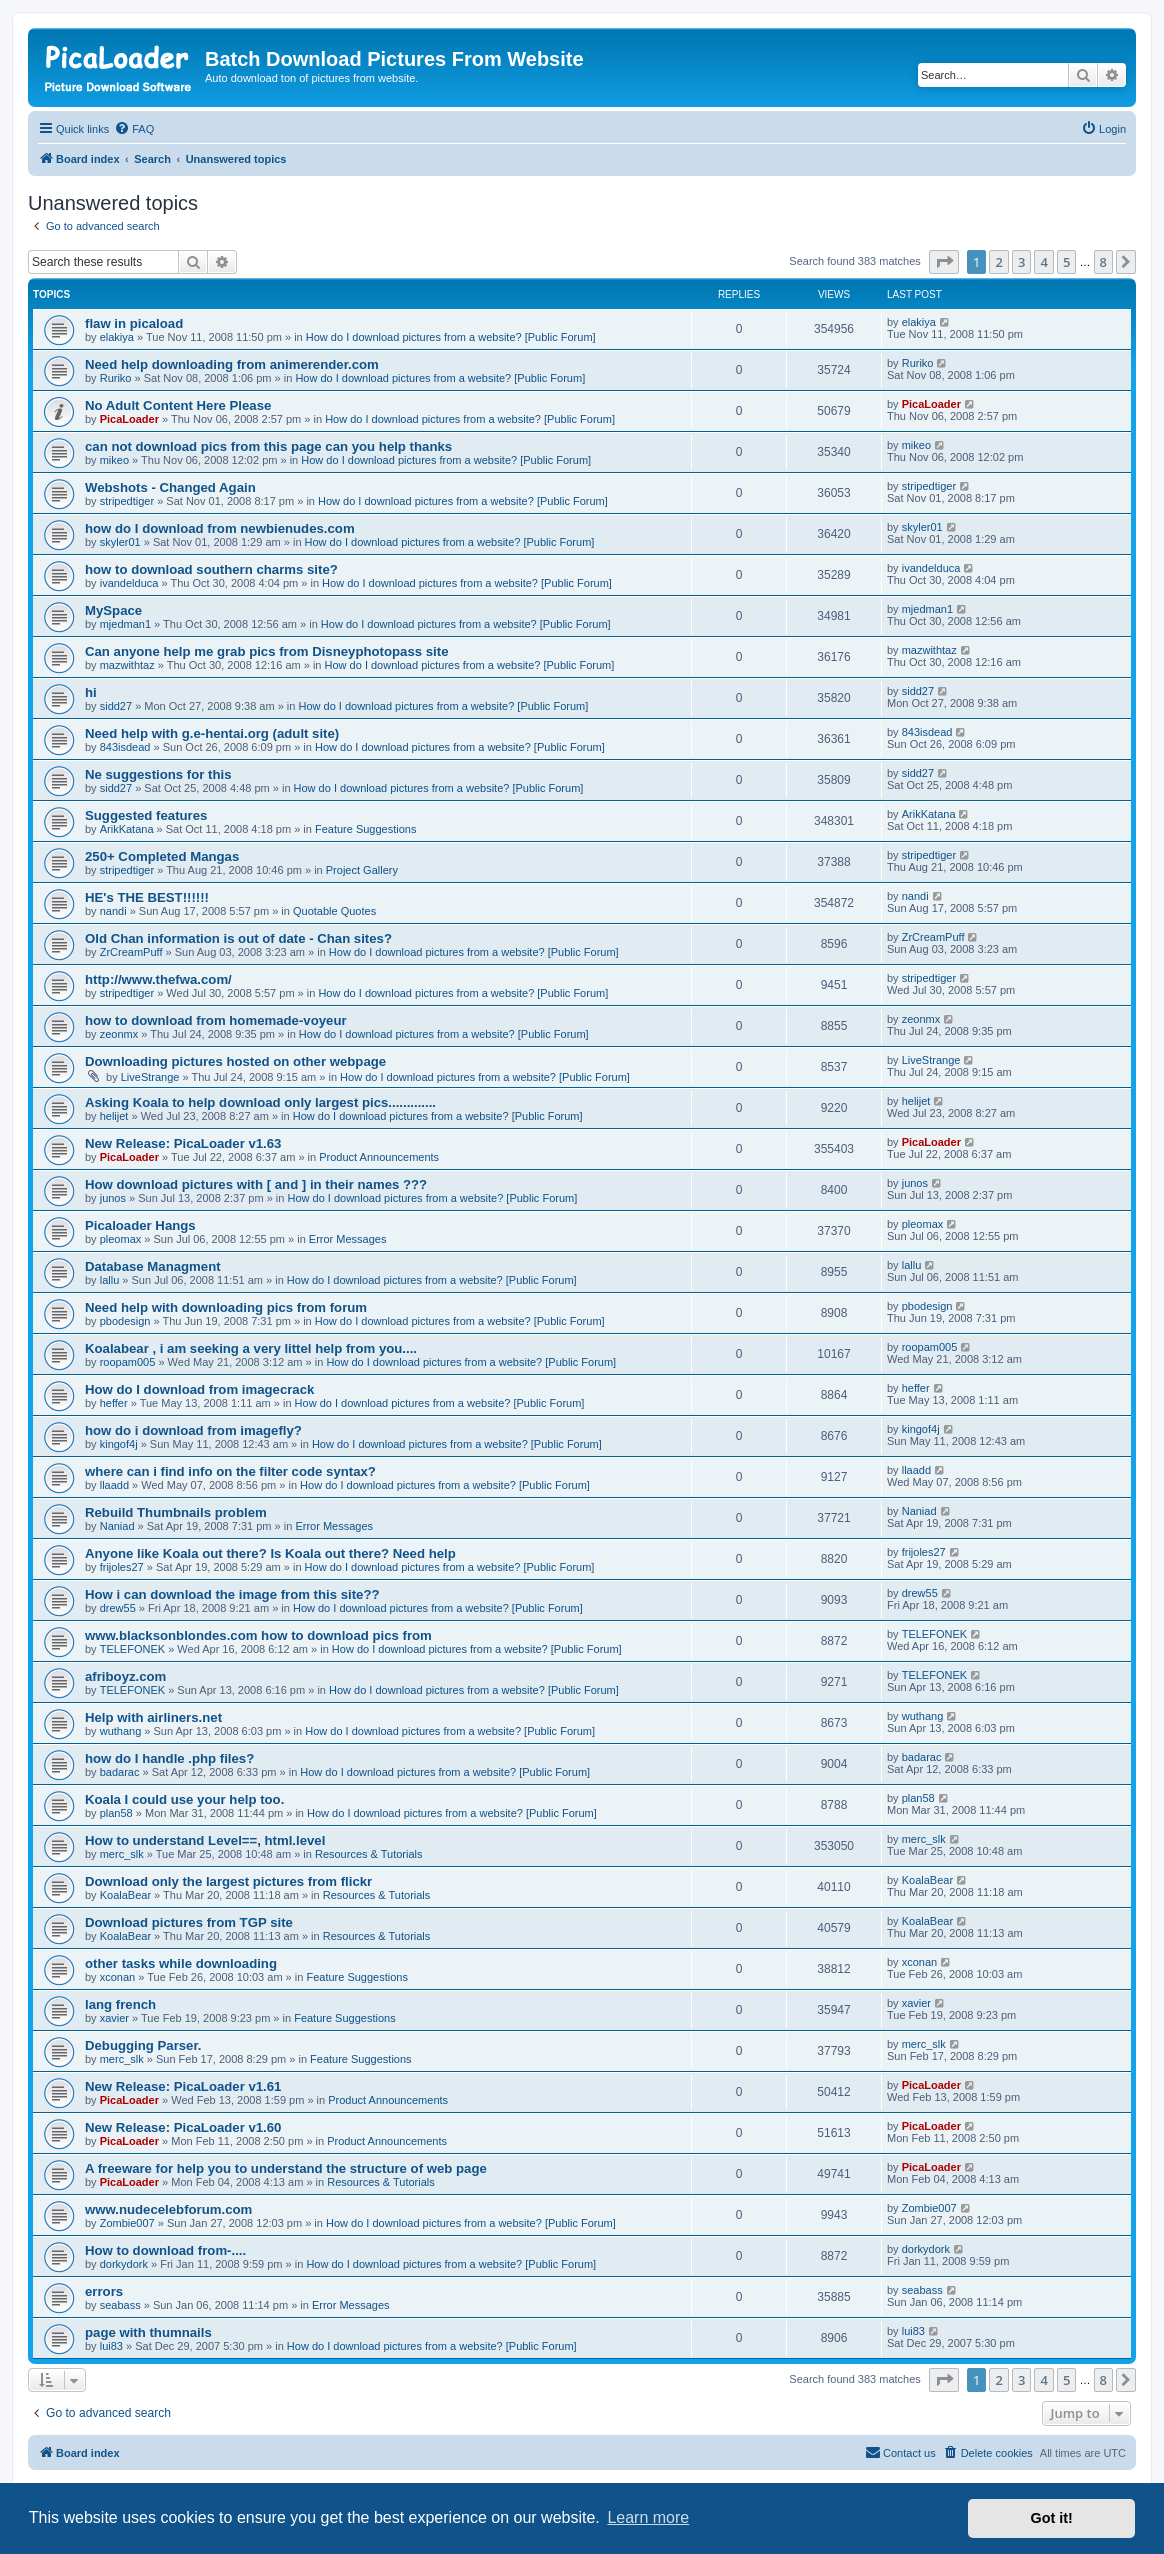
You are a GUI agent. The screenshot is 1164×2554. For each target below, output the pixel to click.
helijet (114, 1116)
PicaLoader (129, 419)
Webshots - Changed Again (170, 487)
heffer (114, 1403)
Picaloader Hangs (140, 1225)
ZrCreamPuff (131, 952)
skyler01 (120, 542)
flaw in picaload (134, 323)
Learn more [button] (648, 2517)
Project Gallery (362, 870)
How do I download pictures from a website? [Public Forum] (451, 337)
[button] (944, 262)
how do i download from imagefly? (193, 1430)
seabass (120, 2305)
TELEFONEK (132, 1649)
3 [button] (1021, 262)
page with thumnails (148, 2332)
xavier (114, 2018)
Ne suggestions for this (158, 774)
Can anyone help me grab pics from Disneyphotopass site (266, 651)
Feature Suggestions (366, 829)
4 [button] (1043, 262)
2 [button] (998, 262)
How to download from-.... (165, 2250)
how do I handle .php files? (169, 1758)
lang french (120, 2004)
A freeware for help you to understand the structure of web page (286, 2168)
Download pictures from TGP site (189, 1922)
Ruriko (116, 378)
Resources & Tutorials (369, 1854)
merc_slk (122, 1854)
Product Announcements (379, 1157)
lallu (110, 1280)
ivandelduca (129, 583)
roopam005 (128, 1362)
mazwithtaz (127, 665)
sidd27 (116, 706)
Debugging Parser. (143, 2045)
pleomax (121, 1239)
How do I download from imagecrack (199, 1389)
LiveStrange (150, 1077)
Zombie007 (127, 2223)
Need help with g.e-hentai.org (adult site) (212, 733)
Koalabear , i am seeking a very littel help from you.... (251, 1348)
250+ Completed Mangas (162, 856)
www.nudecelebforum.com (168, 2209)
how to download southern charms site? (211, 569)
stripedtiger (127, 501)
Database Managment (153, 1266)
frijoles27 (122, 1567)
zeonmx (119, 1034)
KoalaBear (125, 1895)
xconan (117, 1977)
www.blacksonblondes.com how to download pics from (258, 1635)
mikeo (114, 460)
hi (91, 692)
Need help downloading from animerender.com (232, 364)
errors (104, 2291)
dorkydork (124, 2264)
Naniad (117, 1526)
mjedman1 (125, 624)
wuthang (121, 1731)
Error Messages (348, 1239)
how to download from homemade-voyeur (216, 1020)
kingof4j (119, 1444)
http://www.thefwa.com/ (158, 979)
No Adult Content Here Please (178, 405)
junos (113, 1198)
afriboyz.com (125, 1676)
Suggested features (146, 815)
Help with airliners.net (153, 1717)
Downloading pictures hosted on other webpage (235, 1061)
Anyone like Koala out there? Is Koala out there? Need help (270, 1553)
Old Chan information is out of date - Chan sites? (238, 938)
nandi (113, 911)
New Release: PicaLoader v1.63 (183, 1143)
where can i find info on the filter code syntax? (230, 1471)
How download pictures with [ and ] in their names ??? (256, 1184)
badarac (120, 1772)
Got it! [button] (1052, 2518)
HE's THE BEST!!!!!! (147, 897)
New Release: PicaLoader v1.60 (183, 2127)
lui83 (111, 2346)
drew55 (118, 1608)
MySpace (113, 610)
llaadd (114, 1485)
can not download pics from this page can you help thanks (268, 446)
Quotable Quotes (334, 911)
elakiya (117, 337)
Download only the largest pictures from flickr (228, 1881)
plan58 (116, 1813)
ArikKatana (127, 829)
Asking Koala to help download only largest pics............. (260, 1102)
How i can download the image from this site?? (232, 1594)
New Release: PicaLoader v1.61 (183, 2086)
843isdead (125, 747)
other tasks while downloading (181, 1963)
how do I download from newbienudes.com (220, 528)
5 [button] (1066, 262)
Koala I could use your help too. (184, 1799)
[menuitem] (134, 129)
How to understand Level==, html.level (205, 1840)
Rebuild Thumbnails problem (176, 1512)
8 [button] (1103, 262)
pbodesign (125, 1321)
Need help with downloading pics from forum (226, 1307)
